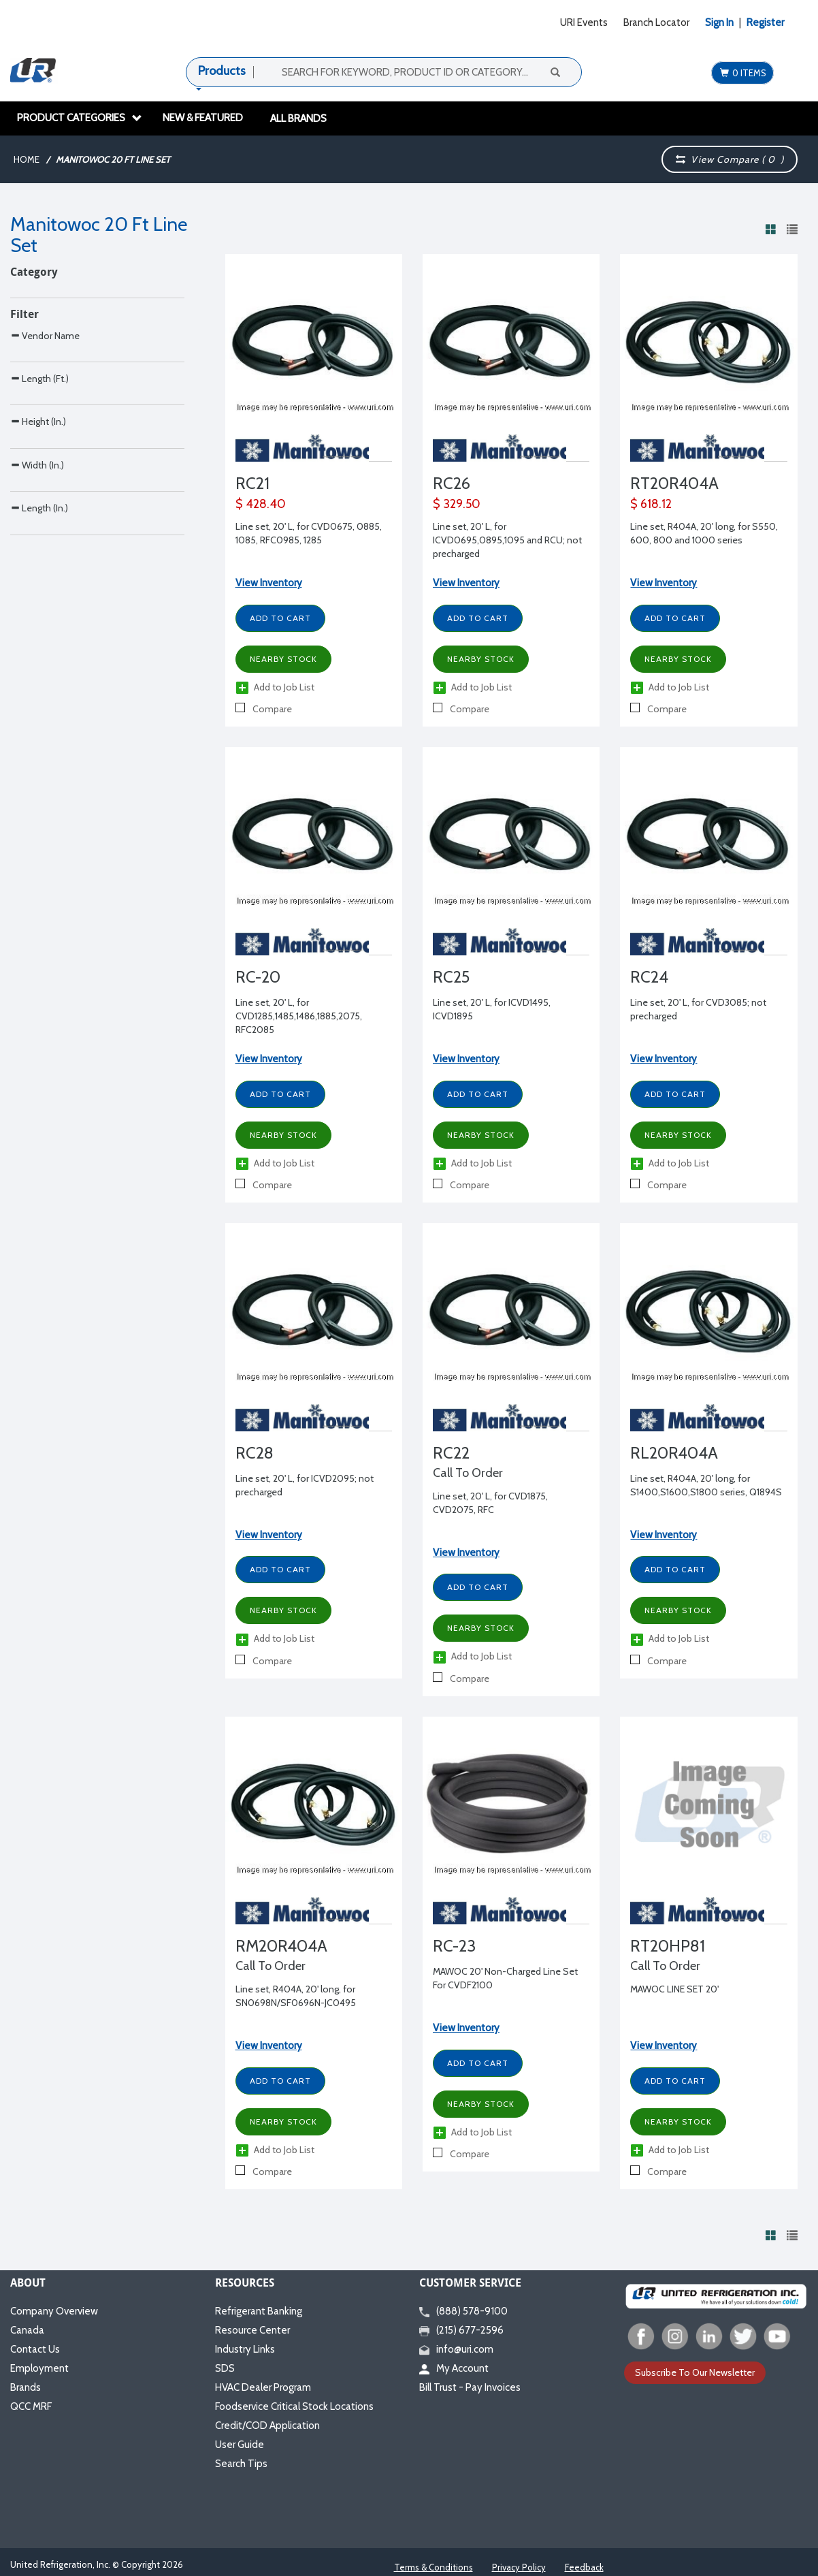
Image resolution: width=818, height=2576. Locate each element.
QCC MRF (31, 2406)
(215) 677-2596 (461, 2330)
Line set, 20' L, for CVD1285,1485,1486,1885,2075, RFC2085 (298, 1016)
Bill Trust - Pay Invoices (470, 2387)
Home (26, 159)
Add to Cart (280, 618)
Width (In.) (37, 603)
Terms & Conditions (433, 2567)
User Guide (239, 2444)
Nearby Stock (283, 659)
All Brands (298, 118)
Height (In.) (38, 531)
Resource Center (252, 2330)
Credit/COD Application (267, 2425)
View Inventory (268, 583)
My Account (454, 2368)
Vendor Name (45, 388)
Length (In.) (39, 675)
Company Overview (54, 2311)
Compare (263, 709)
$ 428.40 (260, 503)
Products (222, 70)
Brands (25, 2387)
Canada (27, 2330)
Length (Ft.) (39, 460)
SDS (225, 2368)
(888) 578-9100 (463, 2311)
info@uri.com (456, 2349)
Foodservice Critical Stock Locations (294, 2406)
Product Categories (79, 118)
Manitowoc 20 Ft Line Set (113, 159)
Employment (39, 2368)
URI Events (584, 22)
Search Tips (241, 2464)
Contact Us (35, 2349)
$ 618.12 (651, 503)
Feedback (584, 2567)
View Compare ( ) (729, 159)
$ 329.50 (456, 503)
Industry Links (245, 2349)
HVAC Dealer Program (263, 2387)
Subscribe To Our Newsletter (695, 2372)
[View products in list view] (792, 229)
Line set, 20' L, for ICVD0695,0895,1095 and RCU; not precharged (507, 540)
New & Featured (203, 118)
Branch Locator (656, 22)
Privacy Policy (519, 2567)
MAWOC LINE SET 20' (674, 1989)
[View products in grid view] (771, 229)
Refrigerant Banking (258, 2311)
